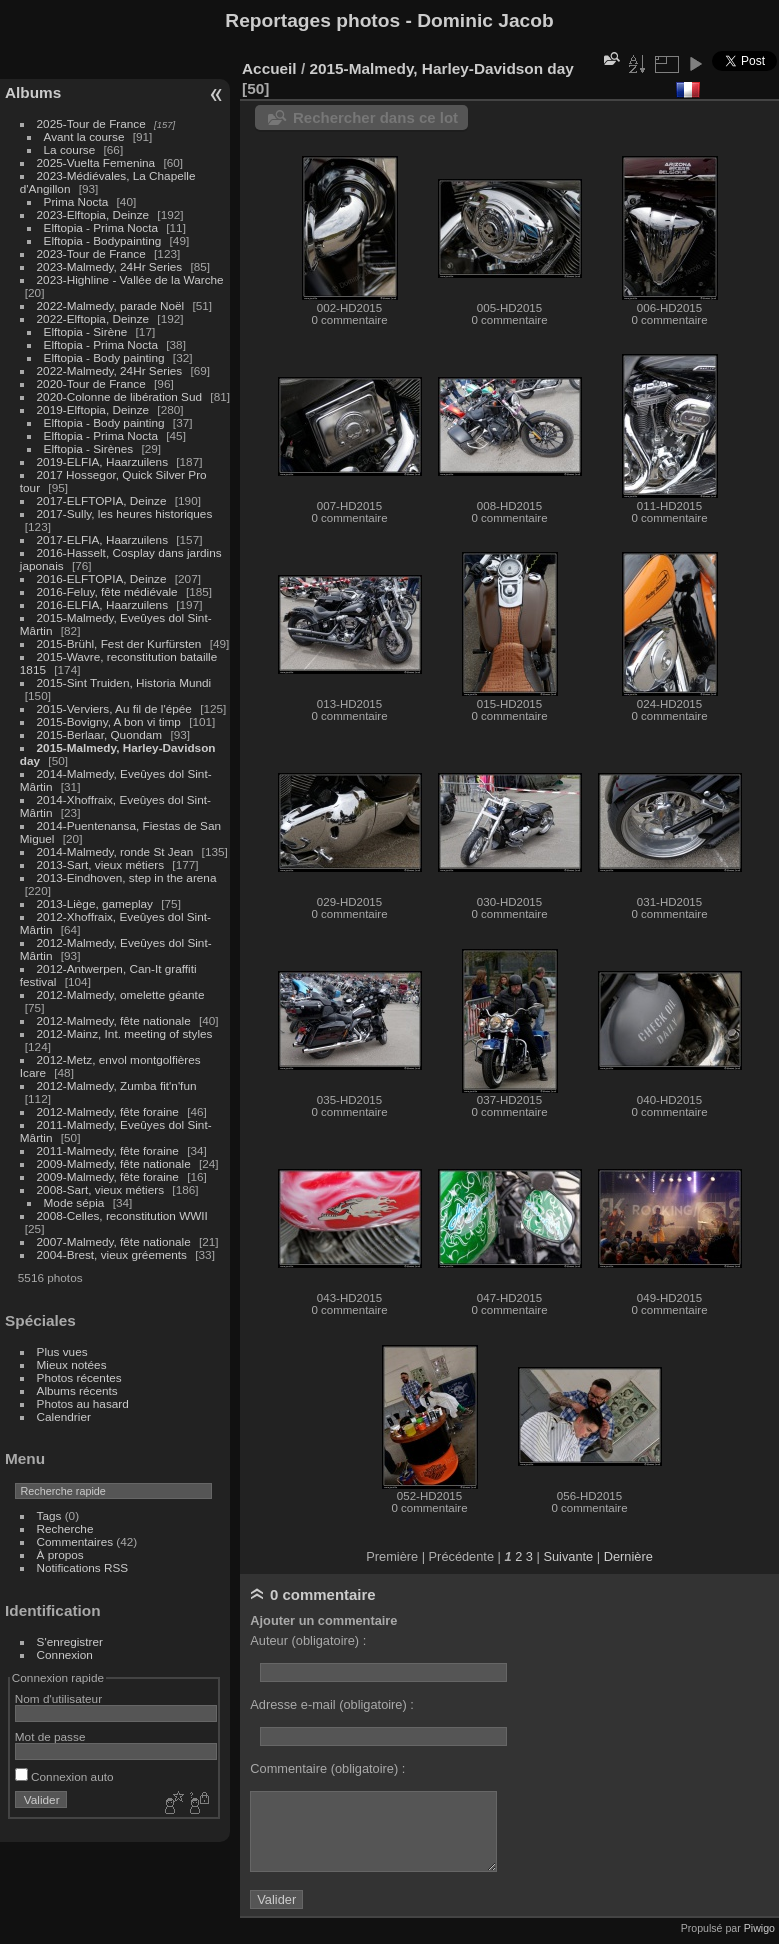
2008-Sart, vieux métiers (101, 1189)
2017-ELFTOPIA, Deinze (102, 500)
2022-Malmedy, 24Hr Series (110, 370)
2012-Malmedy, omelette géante (121, 994)
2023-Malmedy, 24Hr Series (110, 266)
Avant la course (84, 136)
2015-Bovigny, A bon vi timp (109, 721)
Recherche (65, 1528)
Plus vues (62, 1351)
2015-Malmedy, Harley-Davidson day (441, 68)
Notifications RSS (83, 1567)
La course (70, 149)
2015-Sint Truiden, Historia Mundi (124, 682)
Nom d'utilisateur (58, 1698)
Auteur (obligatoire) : (308, 1640)
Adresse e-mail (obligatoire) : (332, 1704)
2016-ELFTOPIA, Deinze (102, 578)
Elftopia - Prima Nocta (101, 227)
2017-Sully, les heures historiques (125, 513)
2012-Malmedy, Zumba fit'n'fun (117, 1085)
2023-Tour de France (91, 253)
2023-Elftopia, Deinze (93, 214)
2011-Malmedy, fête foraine (108, 1150)
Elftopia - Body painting (104, 357)
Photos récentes (79, 1377)
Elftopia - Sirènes (89, 448)
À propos (60, 1554)
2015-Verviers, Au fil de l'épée (114, 708)
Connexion (65, 1654)
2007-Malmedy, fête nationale (114, 1241)
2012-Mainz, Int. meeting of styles (125, 1033)
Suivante (568, 1556)
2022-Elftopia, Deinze (93, 318)
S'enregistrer (70, 1641)
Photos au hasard (83, 1403)
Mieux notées (72, 1364)
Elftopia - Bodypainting (103, 240)
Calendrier (64, 1416)
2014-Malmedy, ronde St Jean (115, 851)
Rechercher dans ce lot (375, 117)
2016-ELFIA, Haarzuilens (102, 604)
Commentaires (75, 1541)
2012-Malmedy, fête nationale (114, 1020)
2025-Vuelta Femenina (96, 162)
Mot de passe (50, 1736)
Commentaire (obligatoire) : (327, 1768)
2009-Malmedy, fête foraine (108, 1176)
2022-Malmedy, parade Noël (111, 305)
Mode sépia (74, 1202)
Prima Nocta (76, 201)
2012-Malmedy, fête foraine (108, 1111)
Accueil (269, 68)
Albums (33, 92)
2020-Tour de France (91, 383)
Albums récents (77, 1390)
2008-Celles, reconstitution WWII (122, 1215)
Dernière (628, 1556)
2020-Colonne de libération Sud (120, 396)
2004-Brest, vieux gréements (112, 1254)
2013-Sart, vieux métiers (102, 864)
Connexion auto (64, 1776)
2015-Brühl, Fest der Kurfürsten (119, 643)
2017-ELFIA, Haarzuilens (104, 539)
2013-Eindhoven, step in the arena (127, 877)
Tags (49, 1515)
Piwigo (759, 1928)
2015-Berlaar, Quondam (100, 734)
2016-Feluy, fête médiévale (107, 591)
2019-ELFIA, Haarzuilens (102, 461)
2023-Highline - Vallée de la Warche (130, 279)
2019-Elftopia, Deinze (93, 409)
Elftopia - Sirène (86, 331)
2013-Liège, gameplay (95, 903)
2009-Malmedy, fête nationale (114, 1163)
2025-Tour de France (91, 123)
